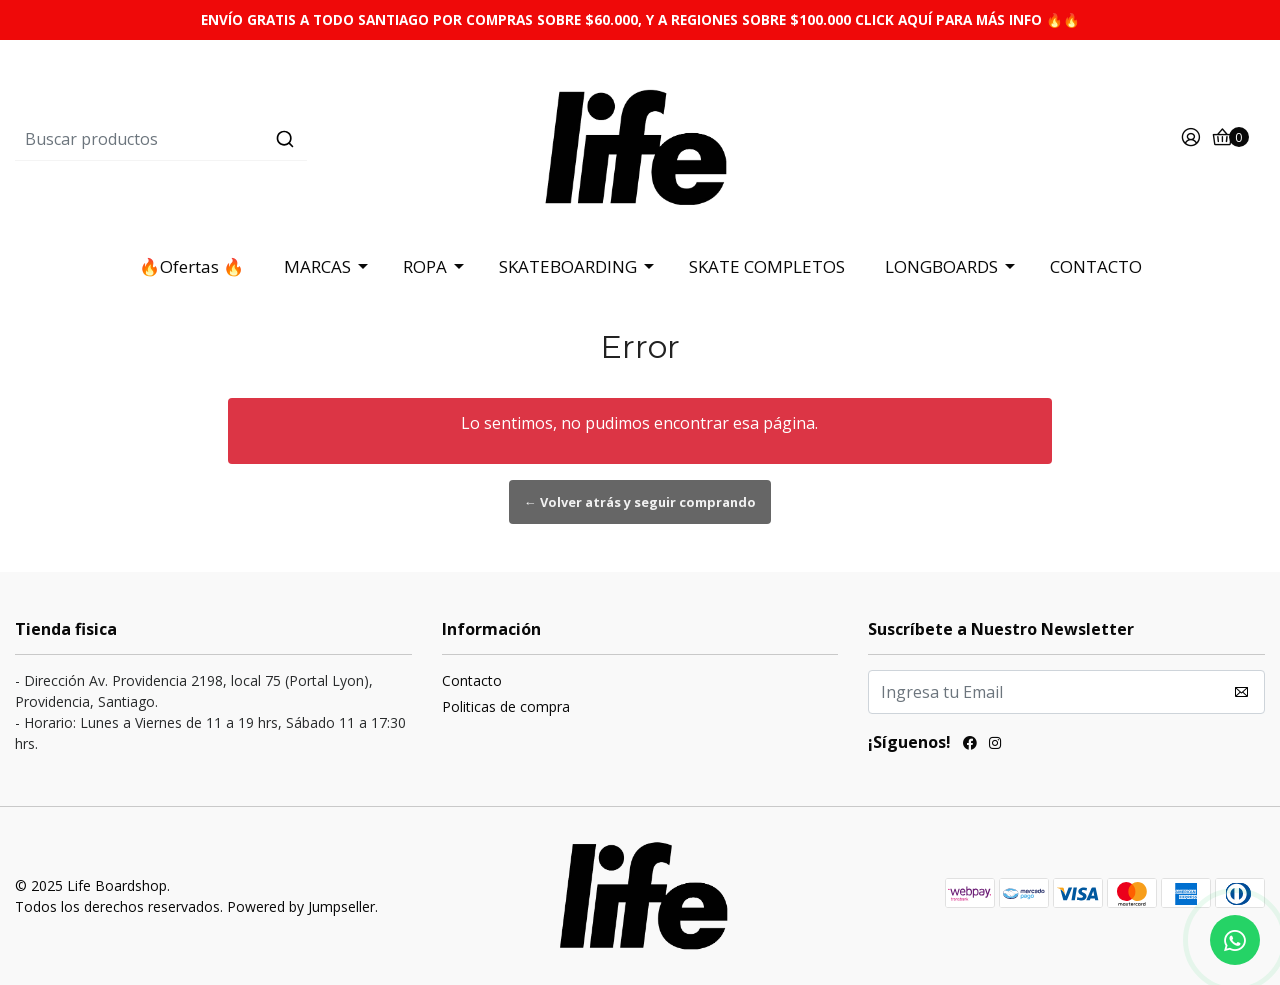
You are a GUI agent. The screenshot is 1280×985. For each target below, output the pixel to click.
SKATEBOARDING (568, 266)
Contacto (472, 680)
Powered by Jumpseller (301, 906)
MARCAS (317, 266)
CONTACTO (1096, 266)
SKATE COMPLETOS (767, 266)
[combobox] (223, 139)
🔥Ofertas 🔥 (191, 266)
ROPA (425, 266)
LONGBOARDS (941, 266)
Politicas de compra (506, 706)
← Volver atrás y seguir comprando (640, 502)
